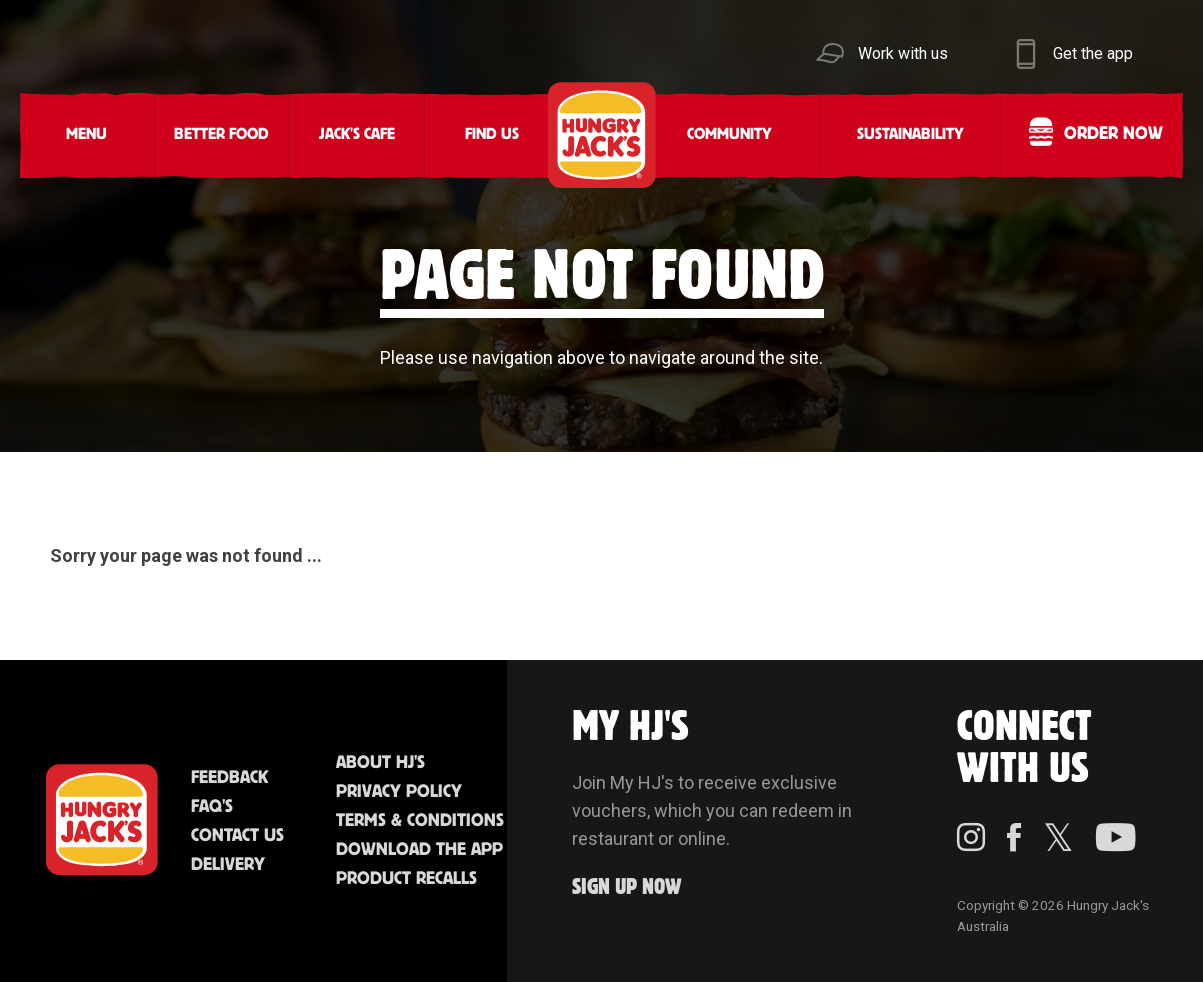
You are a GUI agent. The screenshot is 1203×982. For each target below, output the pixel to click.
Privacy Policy (399, 792)
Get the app (1093, 53)
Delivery (228, 865)
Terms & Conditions (420, 821)
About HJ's (380, 763)
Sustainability (910, 134)
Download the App (419, 850)
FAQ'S (212, 807)
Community (729, 134)
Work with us (903, 53)
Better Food (221, 134)
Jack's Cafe (357, 134)
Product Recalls (406, 879)
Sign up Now (627, 887)
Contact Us (237, 836)
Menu (86, 134)
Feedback (229, 778)
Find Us (492, 134)
